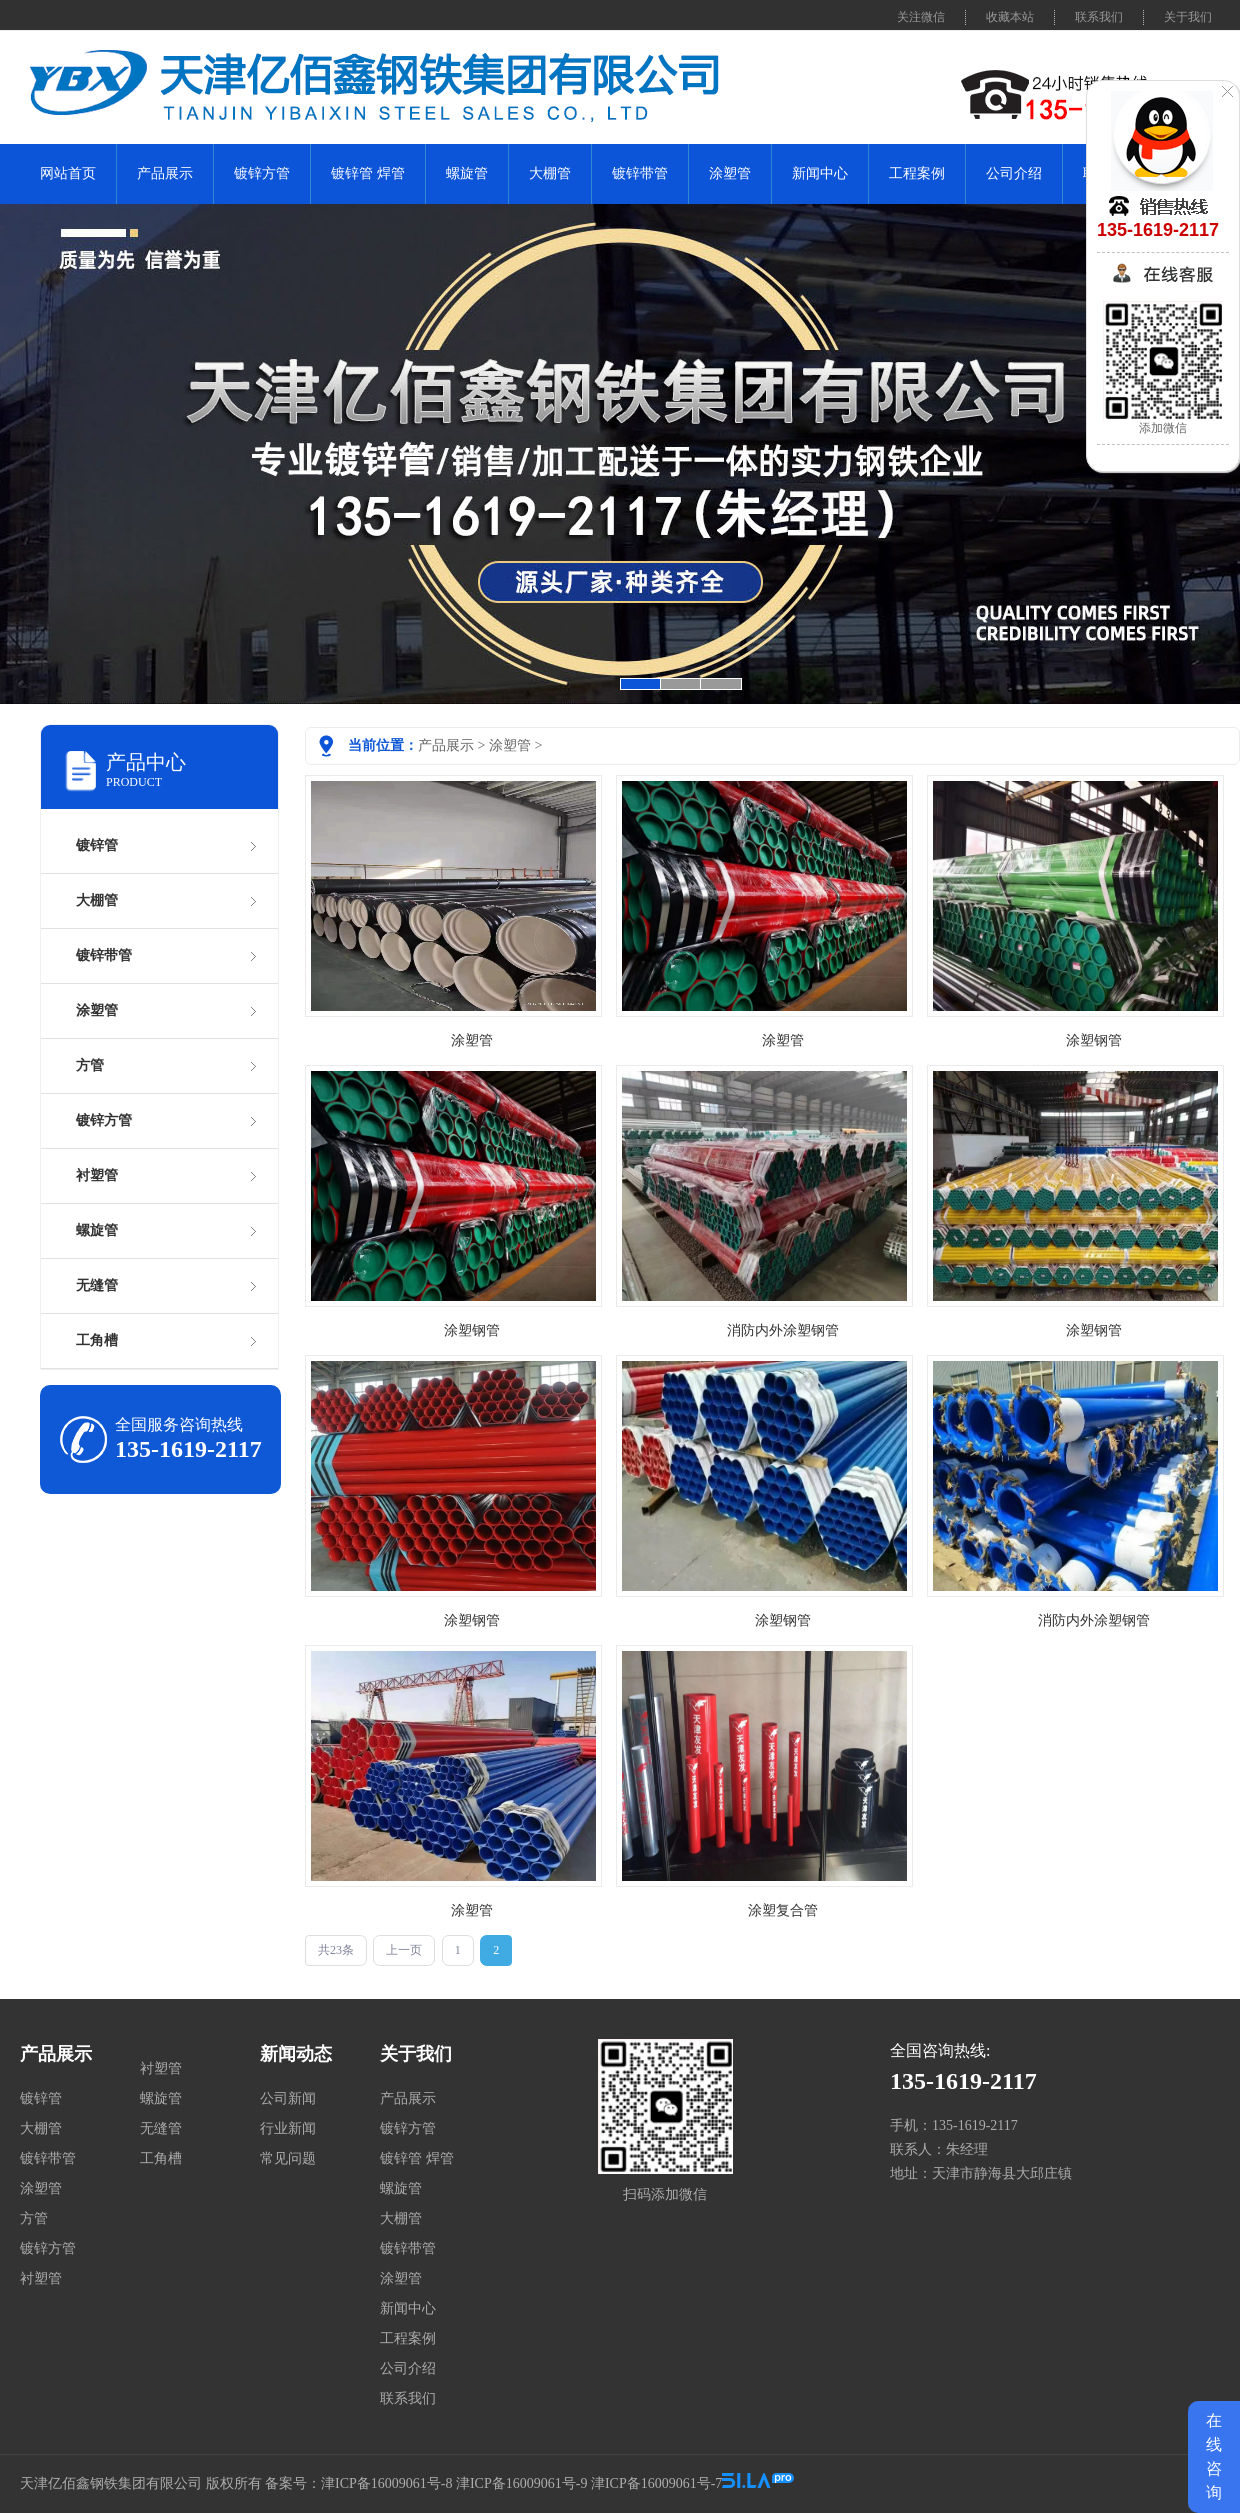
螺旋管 (467, 173)
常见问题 (288, 2158)
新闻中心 (820, 173)
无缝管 (97, 1285)
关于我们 (1188, 17)
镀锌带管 (640, 173)
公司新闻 (288, 2098)
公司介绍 (1014, 173)
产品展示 (165, 173)
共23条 (336, 1950)
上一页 (404, 1950)
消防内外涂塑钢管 (783, 1330)
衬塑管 (97, 1175)
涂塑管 (730, 173)
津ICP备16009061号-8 (386, 2483)
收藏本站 (1010, 17)
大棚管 (550, 173)
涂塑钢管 (1094, 1040)
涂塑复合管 (783, 1910)
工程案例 (917, 173)
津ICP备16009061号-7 (656, 2483)
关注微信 (921, 17)
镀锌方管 (262, 173)
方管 (90, 1065)
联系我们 (1099, 17)
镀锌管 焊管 (368, 173)
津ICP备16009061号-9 (521, 2483)
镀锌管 (97, 845)
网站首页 (68, 173)
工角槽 (97, 1340)
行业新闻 (288, 2128)
